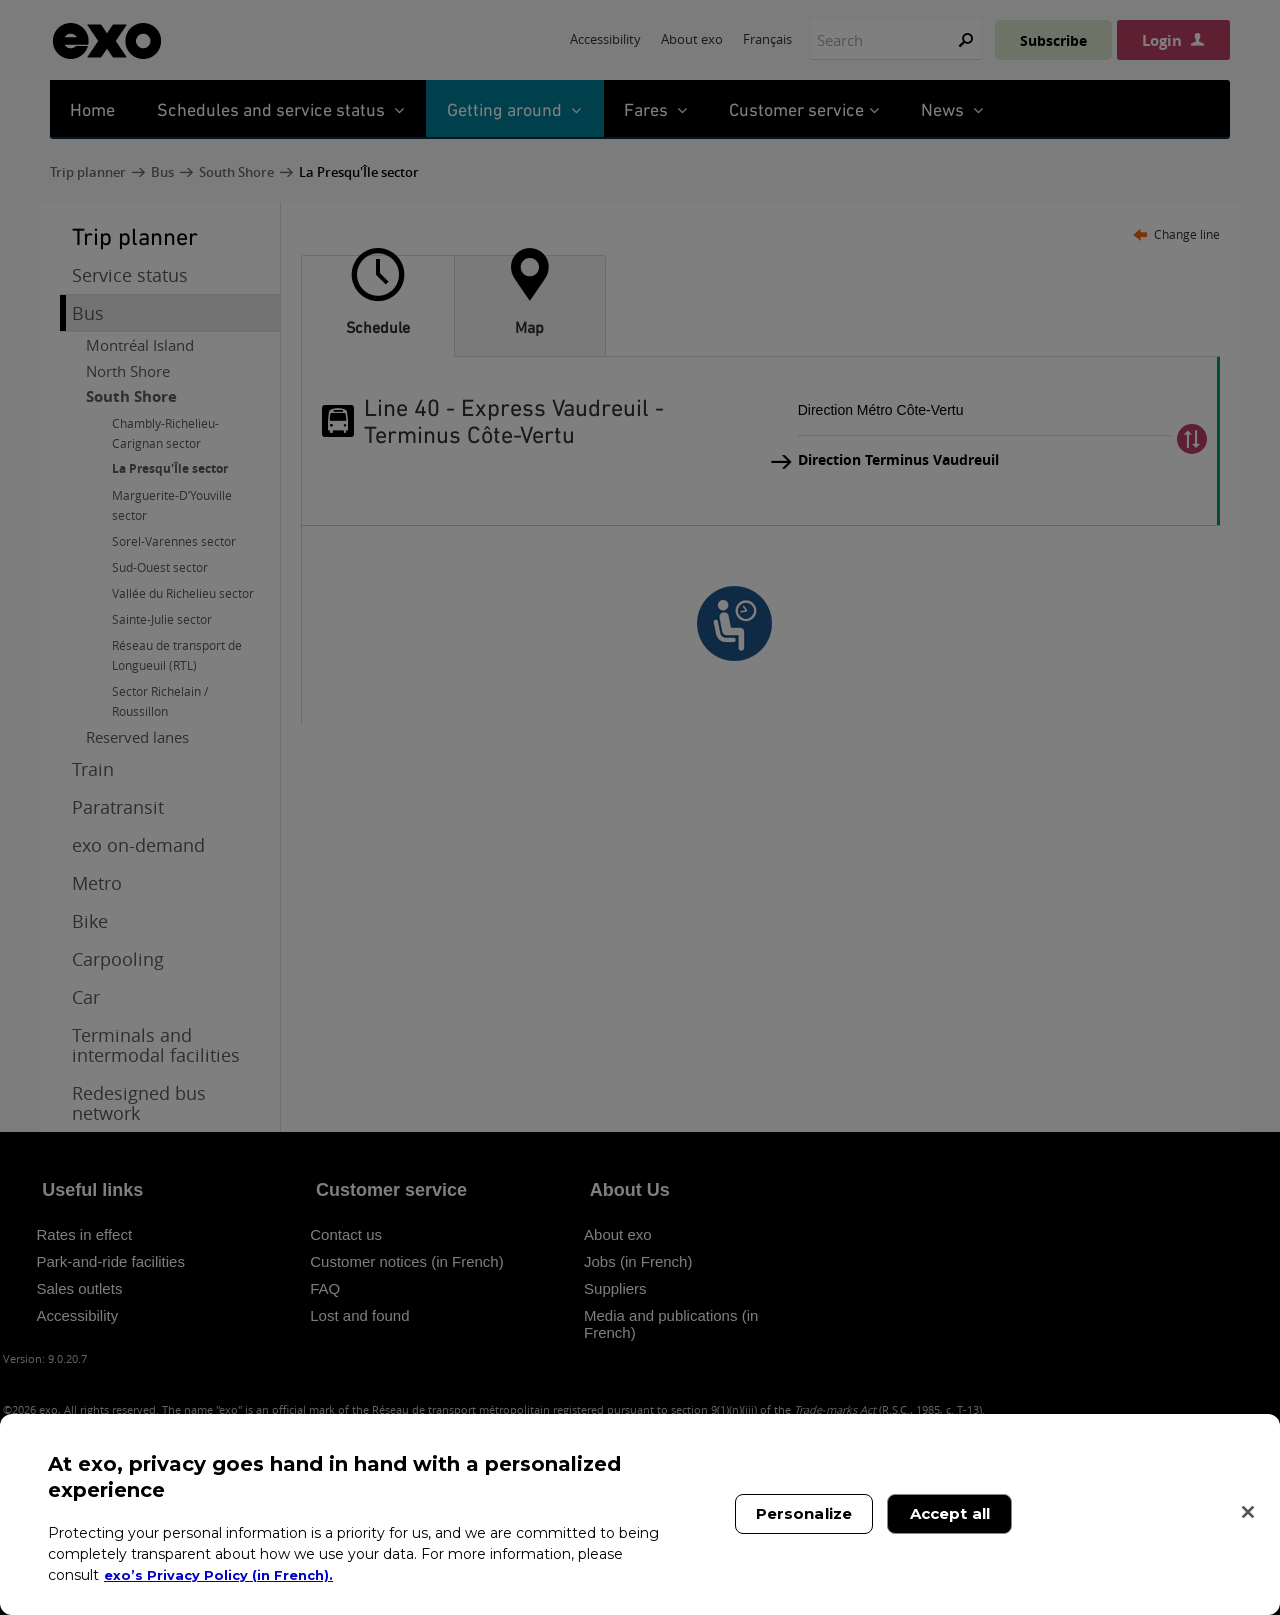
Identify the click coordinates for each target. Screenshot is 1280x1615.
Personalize (804, 1513)
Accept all (950, 1513)
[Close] (1248, 1512)
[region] (640, 1514)
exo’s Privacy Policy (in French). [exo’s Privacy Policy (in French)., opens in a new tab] (222, 1575)
